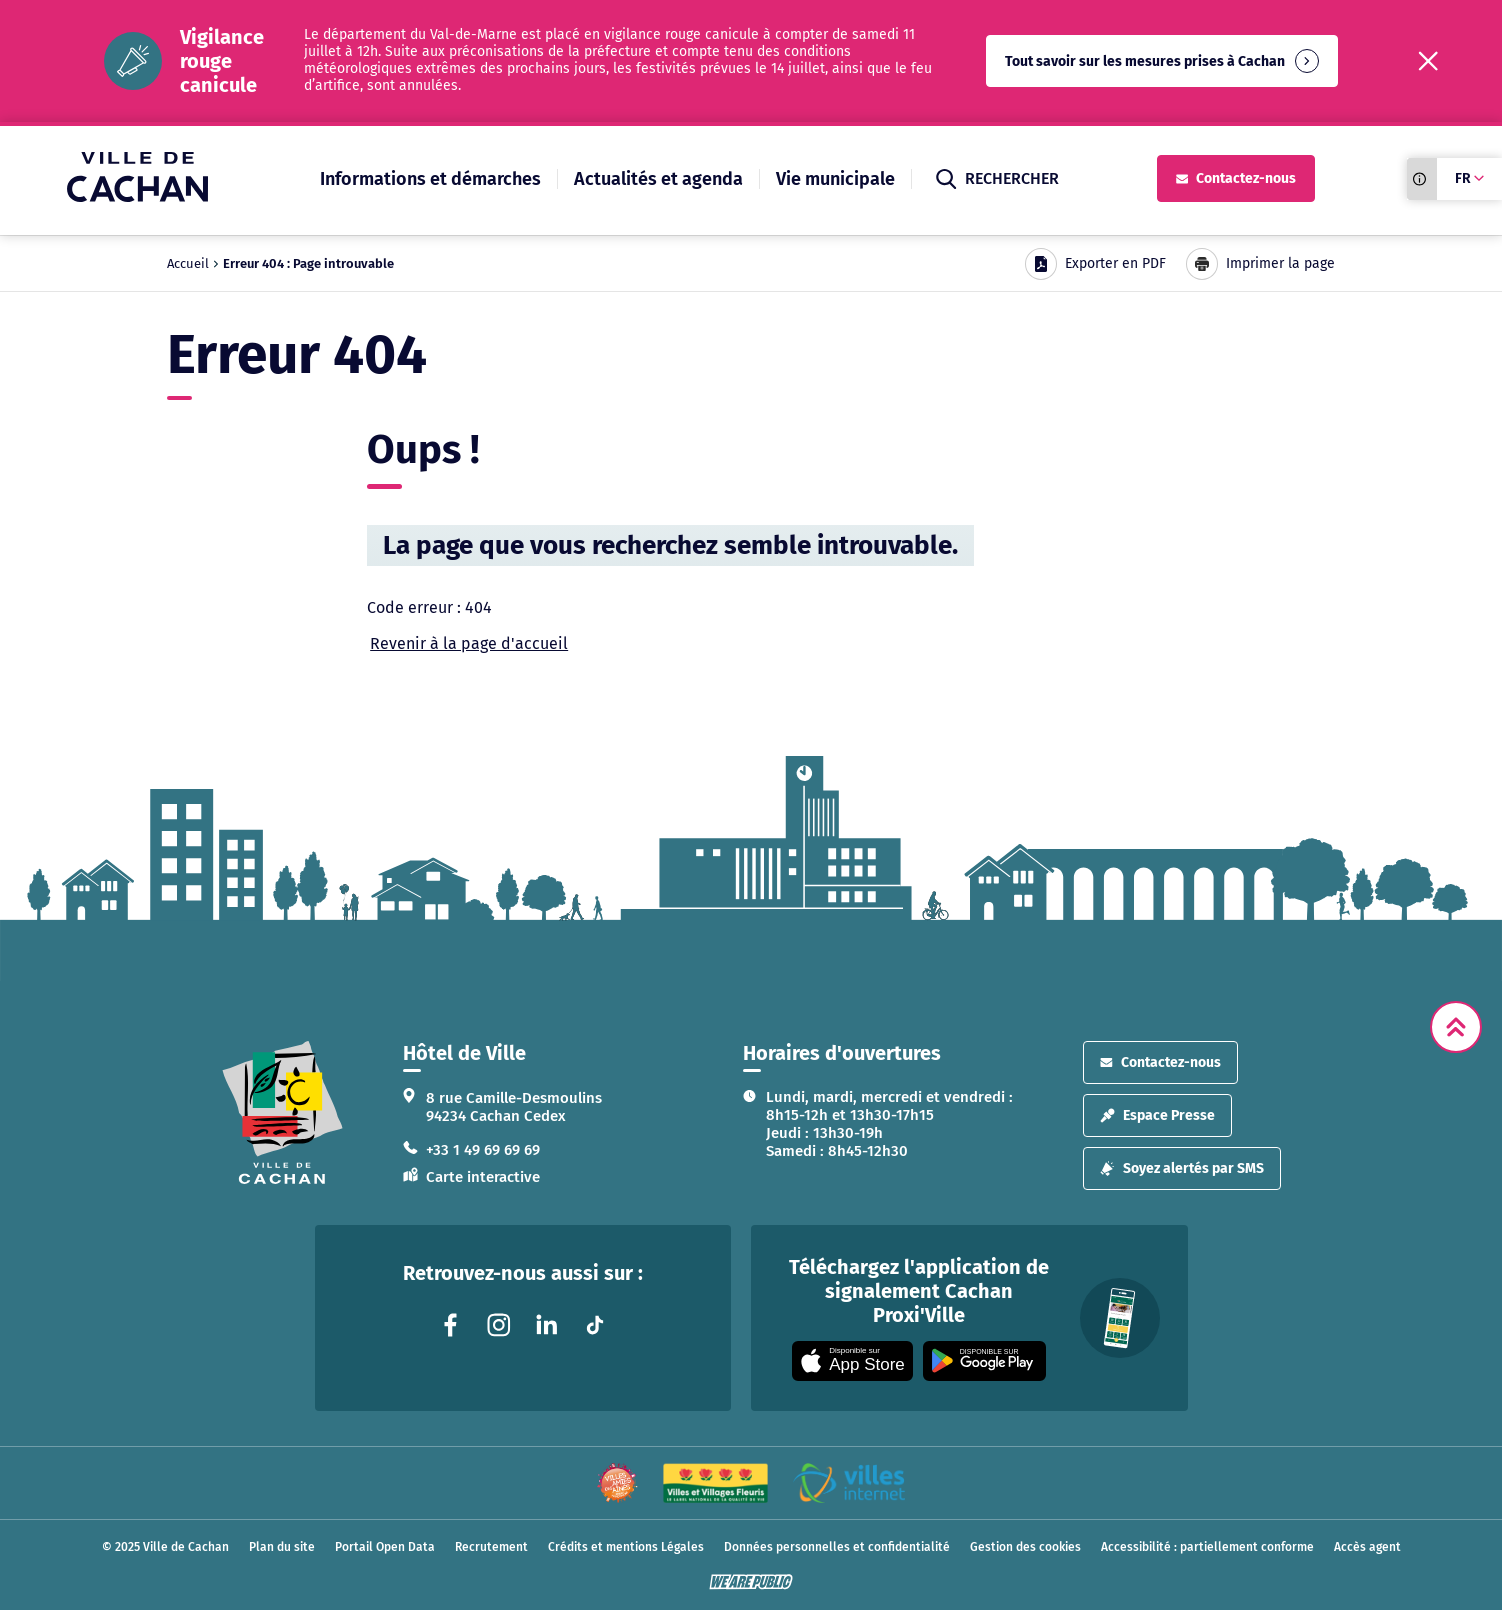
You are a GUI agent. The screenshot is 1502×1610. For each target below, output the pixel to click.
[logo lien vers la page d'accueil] (282, 1112)
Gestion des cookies (1025, 1547)
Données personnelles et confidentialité (837, 1547)
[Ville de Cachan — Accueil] (137, 196)
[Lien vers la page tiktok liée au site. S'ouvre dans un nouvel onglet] (595, 1325)
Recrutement (491, 1547)
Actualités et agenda (658, 179)
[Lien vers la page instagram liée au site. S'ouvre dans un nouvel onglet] (499, 1325)
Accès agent (1367, 1547)
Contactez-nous (1236, 178)
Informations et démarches (430, 179)
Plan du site (282, 1547)
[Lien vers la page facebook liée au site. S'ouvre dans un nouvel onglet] (451, 1325)
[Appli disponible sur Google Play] (984, 1361)
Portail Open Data (385, 1547)
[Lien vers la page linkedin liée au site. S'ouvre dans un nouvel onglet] (547, 1325)
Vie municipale (835, 179)
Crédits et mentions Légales (626, 1547)
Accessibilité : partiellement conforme (1207, 1547)
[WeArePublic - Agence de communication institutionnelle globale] (751, 1582)
